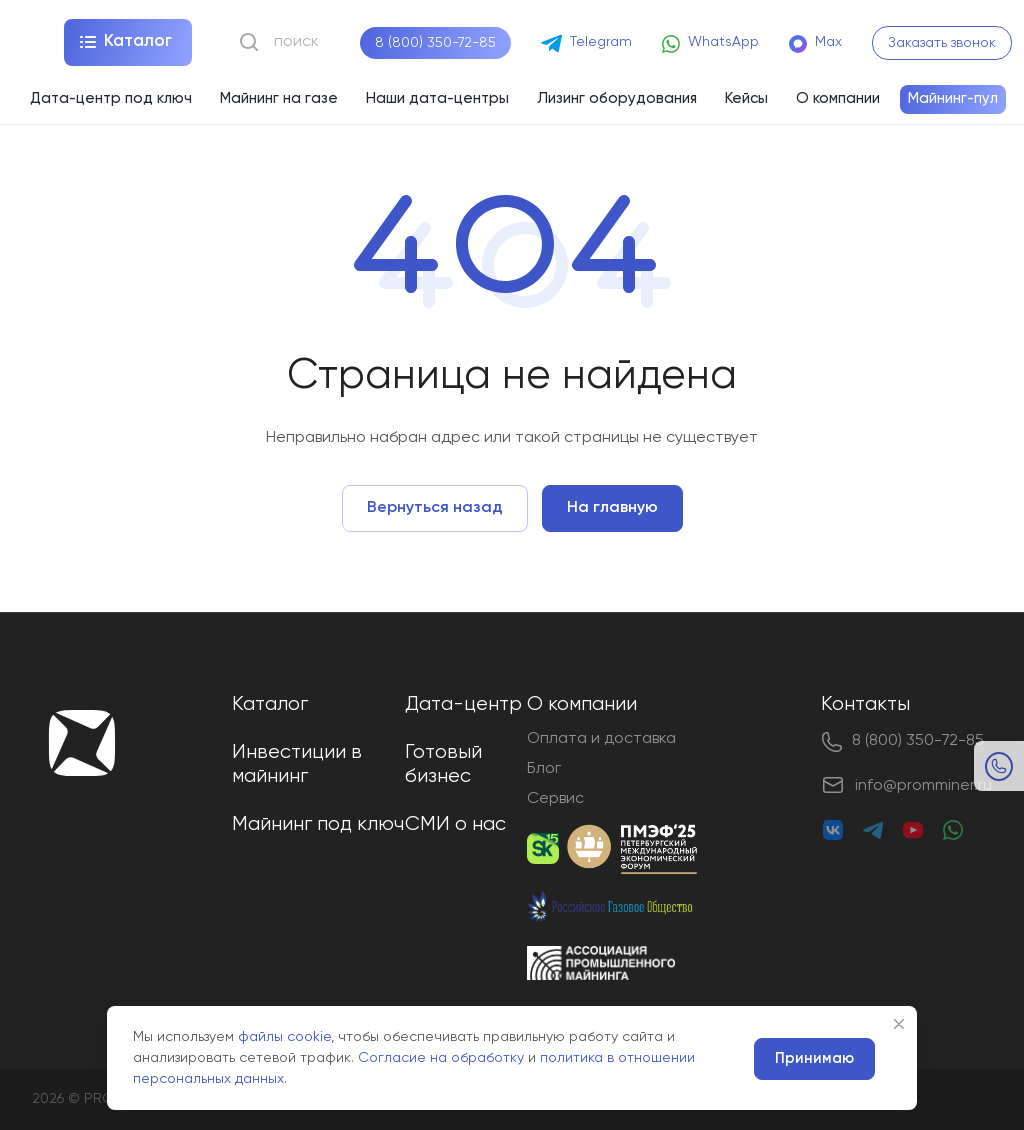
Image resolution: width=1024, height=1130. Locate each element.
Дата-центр (463, 704)
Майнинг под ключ (318, 824)
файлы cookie (284, 1037)
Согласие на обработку (441, 1058)
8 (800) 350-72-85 (435, 43)
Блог (544, 769)
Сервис (555, 799)
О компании (582, 704)
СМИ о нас (455, 824)
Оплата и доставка (601, 739)
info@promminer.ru (923, 786)
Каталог (270, 704)
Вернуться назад (435, 508)
